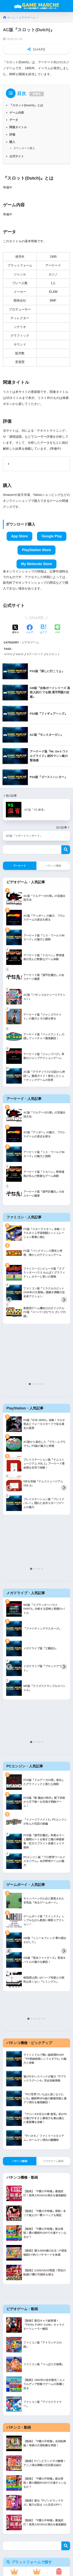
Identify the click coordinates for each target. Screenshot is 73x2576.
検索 (65, 849)
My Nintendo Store (36, 564)
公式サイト (16, 156)
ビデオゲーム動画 (53, 2161)
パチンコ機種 (53, 865)
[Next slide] (64, 1300)
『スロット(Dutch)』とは (26, 105)
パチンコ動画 (19, 2161)
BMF (21, 654)
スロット (54, 654)
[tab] (30, 1384)
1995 (9, 654)
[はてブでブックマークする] (43, 629)
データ (13, 119)
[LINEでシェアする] (57, 629)
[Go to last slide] (9, 1300)
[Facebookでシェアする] (29, 629)
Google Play (52, 536)
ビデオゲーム (30, 642)
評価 (12, 134)
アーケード (36, 654)
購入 (12, 141)
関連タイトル (18, 127)
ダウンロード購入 (24, 148)
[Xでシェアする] (15, 629)
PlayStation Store (36, 550)
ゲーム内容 (16, 112)
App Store (19, 536)
